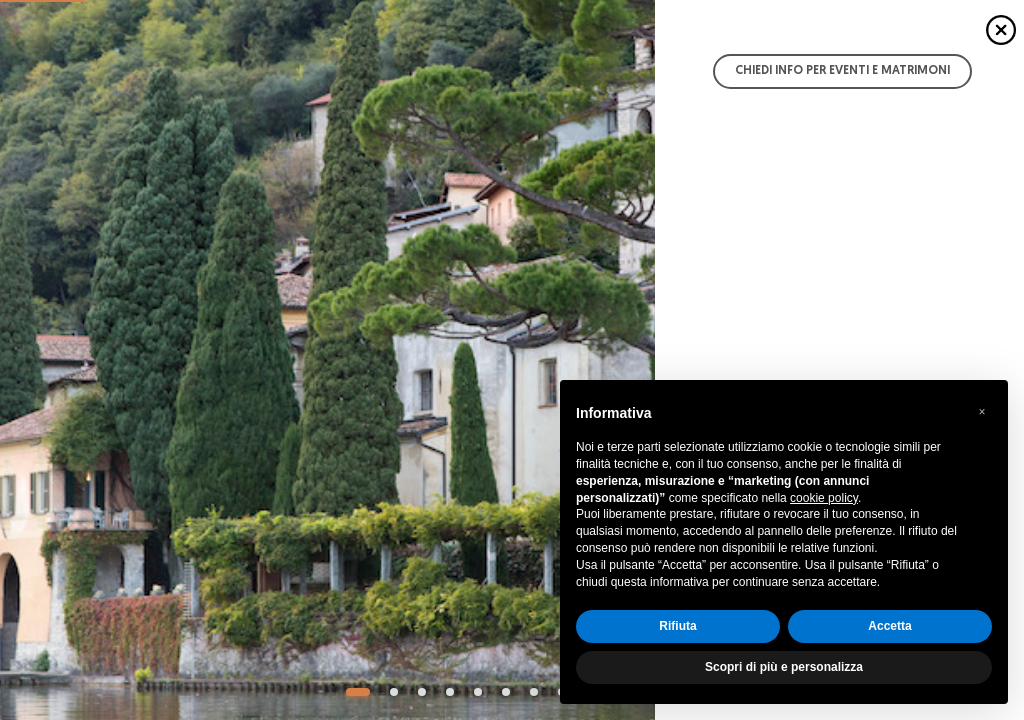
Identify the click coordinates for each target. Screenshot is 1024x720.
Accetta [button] (889, 626)
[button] (982, 412)
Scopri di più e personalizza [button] (784, 667)
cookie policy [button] (824, 498)
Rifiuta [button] (677, 626)
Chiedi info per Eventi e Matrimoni (842, 71)
